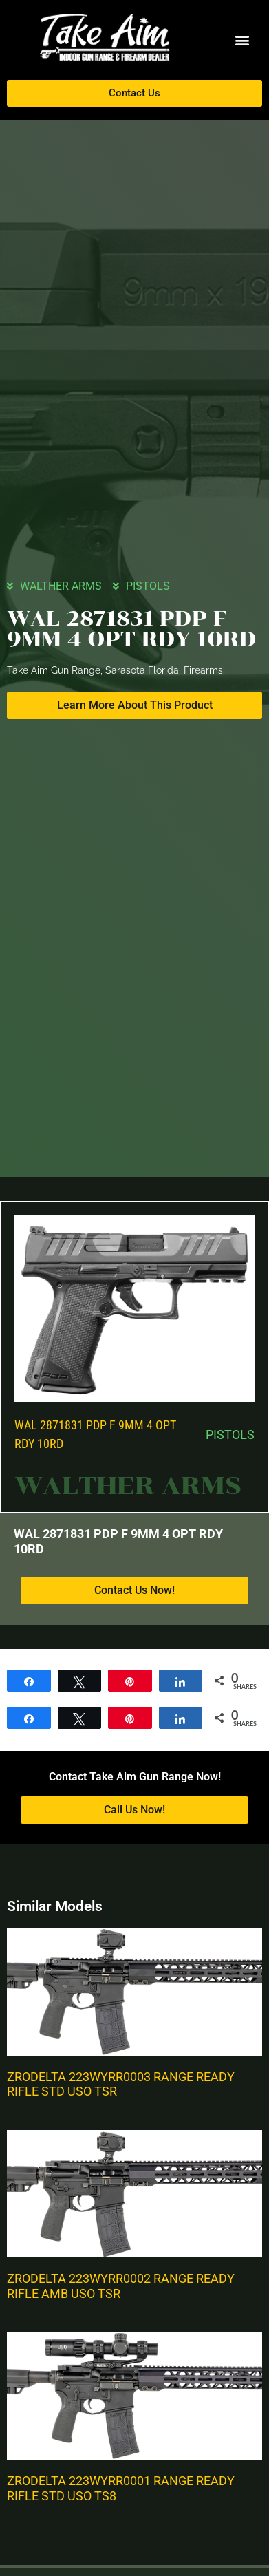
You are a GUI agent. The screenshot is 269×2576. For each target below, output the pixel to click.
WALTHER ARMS (61, 586)
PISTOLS (148, 586)
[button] (241, 40)
